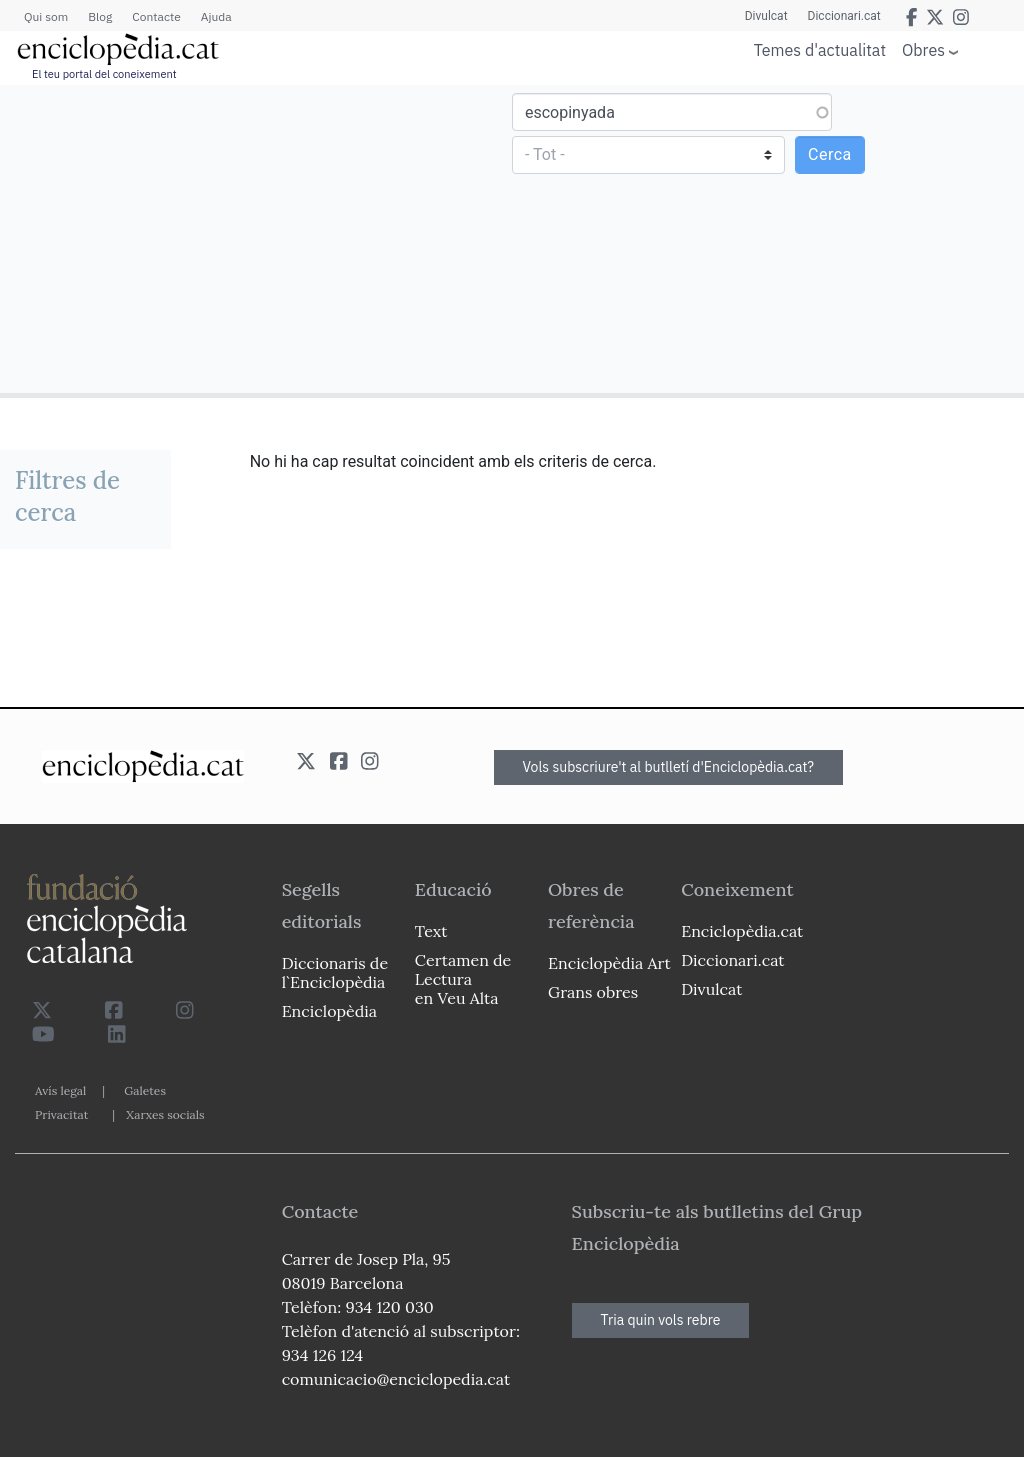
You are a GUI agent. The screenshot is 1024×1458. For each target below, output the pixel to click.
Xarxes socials (165, 1114)
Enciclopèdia (329, 1011)
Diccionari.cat (844, 16)
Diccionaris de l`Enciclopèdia (335, 972)
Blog (100, 16)
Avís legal (60, 1090)
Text (431, 931)
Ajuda (216, 16)
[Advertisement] (258, 238)
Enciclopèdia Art (609, 963)
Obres (923, 49)
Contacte (156, 16)
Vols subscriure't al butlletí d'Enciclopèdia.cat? (669, 767)
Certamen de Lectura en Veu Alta (463, 979)
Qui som (46, 16)
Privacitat (61, 1114)
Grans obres (593, 992)
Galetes (145, 1090)
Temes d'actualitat (820, 50)
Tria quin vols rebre (661, 1320)
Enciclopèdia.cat (742, 931)
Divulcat (766, 16)
